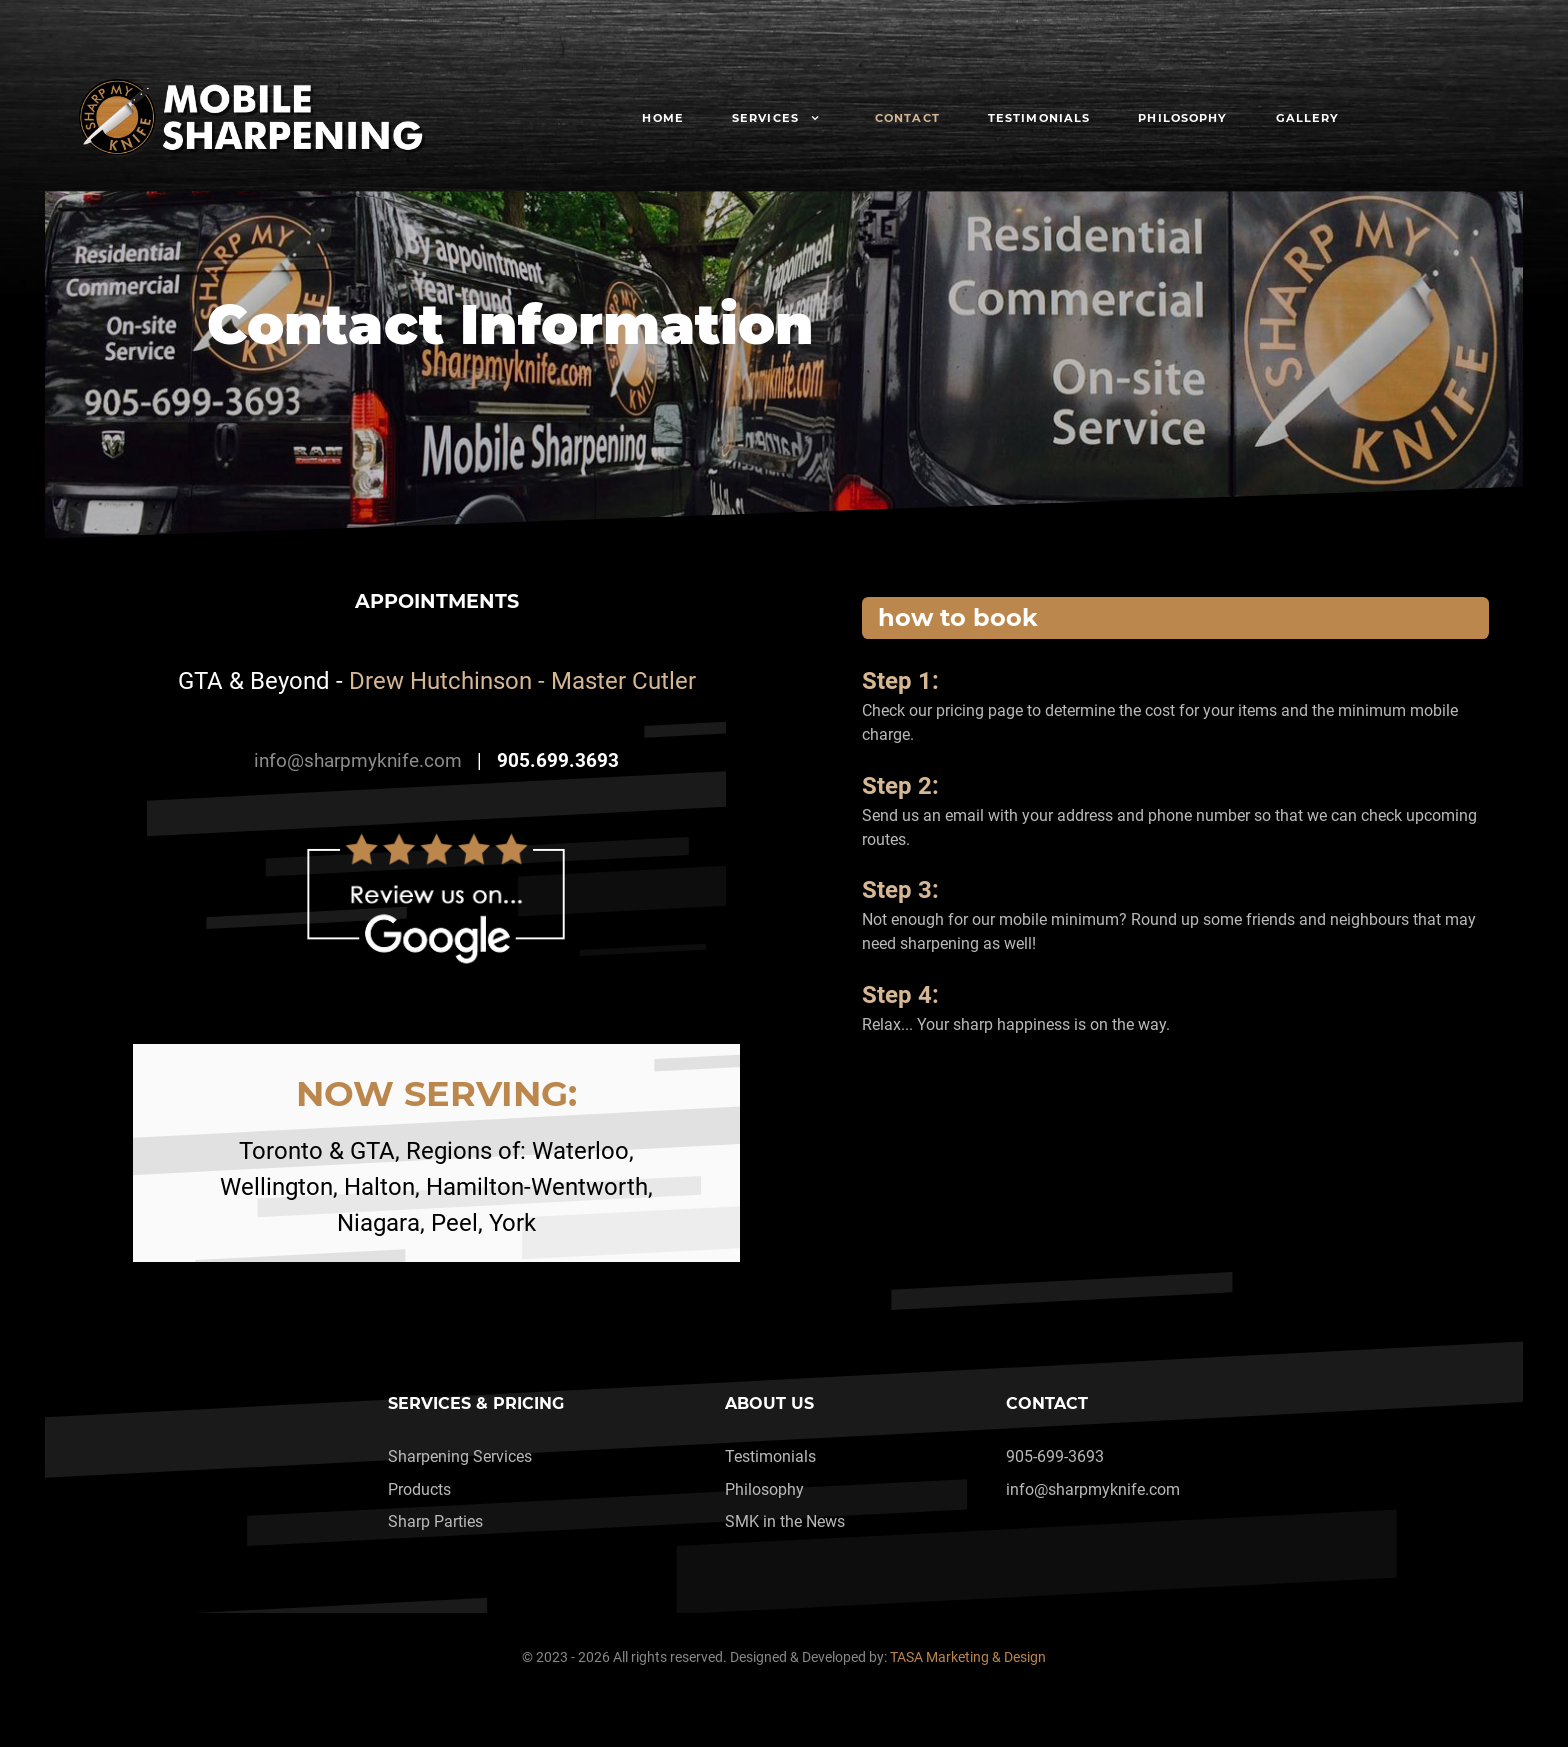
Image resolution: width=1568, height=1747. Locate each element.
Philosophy (764, 1489)
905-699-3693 (1055, 1456)
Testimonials (770, 1456)
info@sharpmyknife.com (358, 761)
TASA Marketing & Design (968, 1657)
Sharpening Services (460, 1456)
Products (419, 1489)
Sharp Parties (435, 1521)
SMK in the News (785, 1521)
